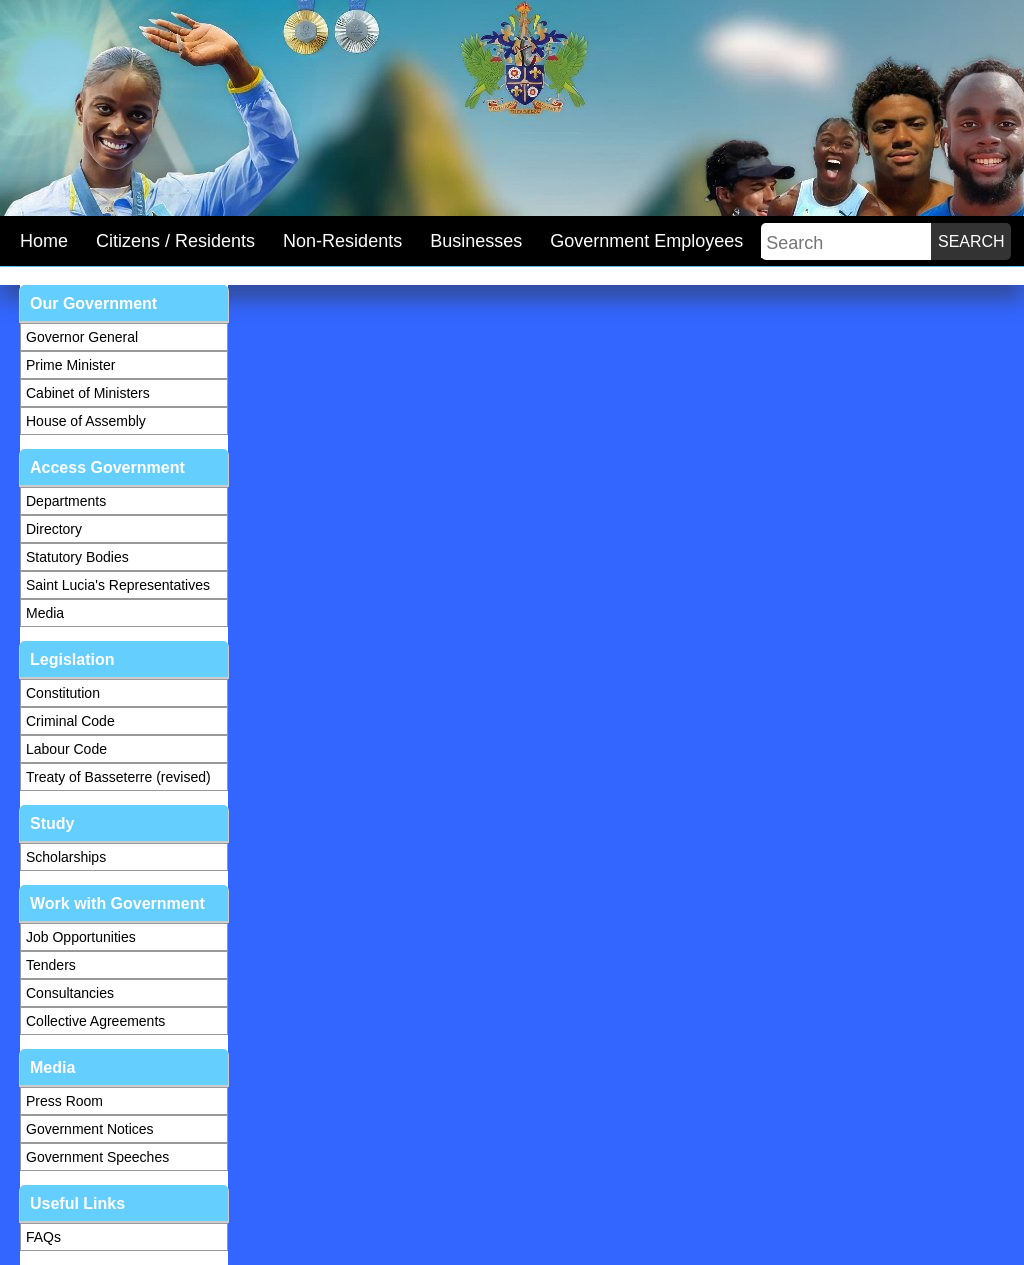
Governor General (82, 337)
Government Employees (646, 241)
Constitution (63, 693)
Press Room (64, 1101)
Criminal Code (70, 721)
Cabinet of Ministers (88, 393)
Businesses (476, 241)
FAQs (43, 1237)
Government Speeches (97, 1157)
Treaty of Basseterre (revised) (118, 777)
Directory (54, 529)
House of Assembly (86, 421)
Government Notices (90, 1129)
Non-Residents (342, 241)
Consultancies (70, 993)
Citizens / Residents (175, 241)
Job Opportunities (81, 937)
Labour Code (66, 749)
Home (44, 241)
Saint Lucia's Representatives (118, 585)
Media (45, 613)
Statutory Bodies (77, 557)
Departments (66, 501)
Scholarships (66, 857)
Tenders (51, 965)
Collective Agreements (95, 1021)
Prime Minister (70, 365)
